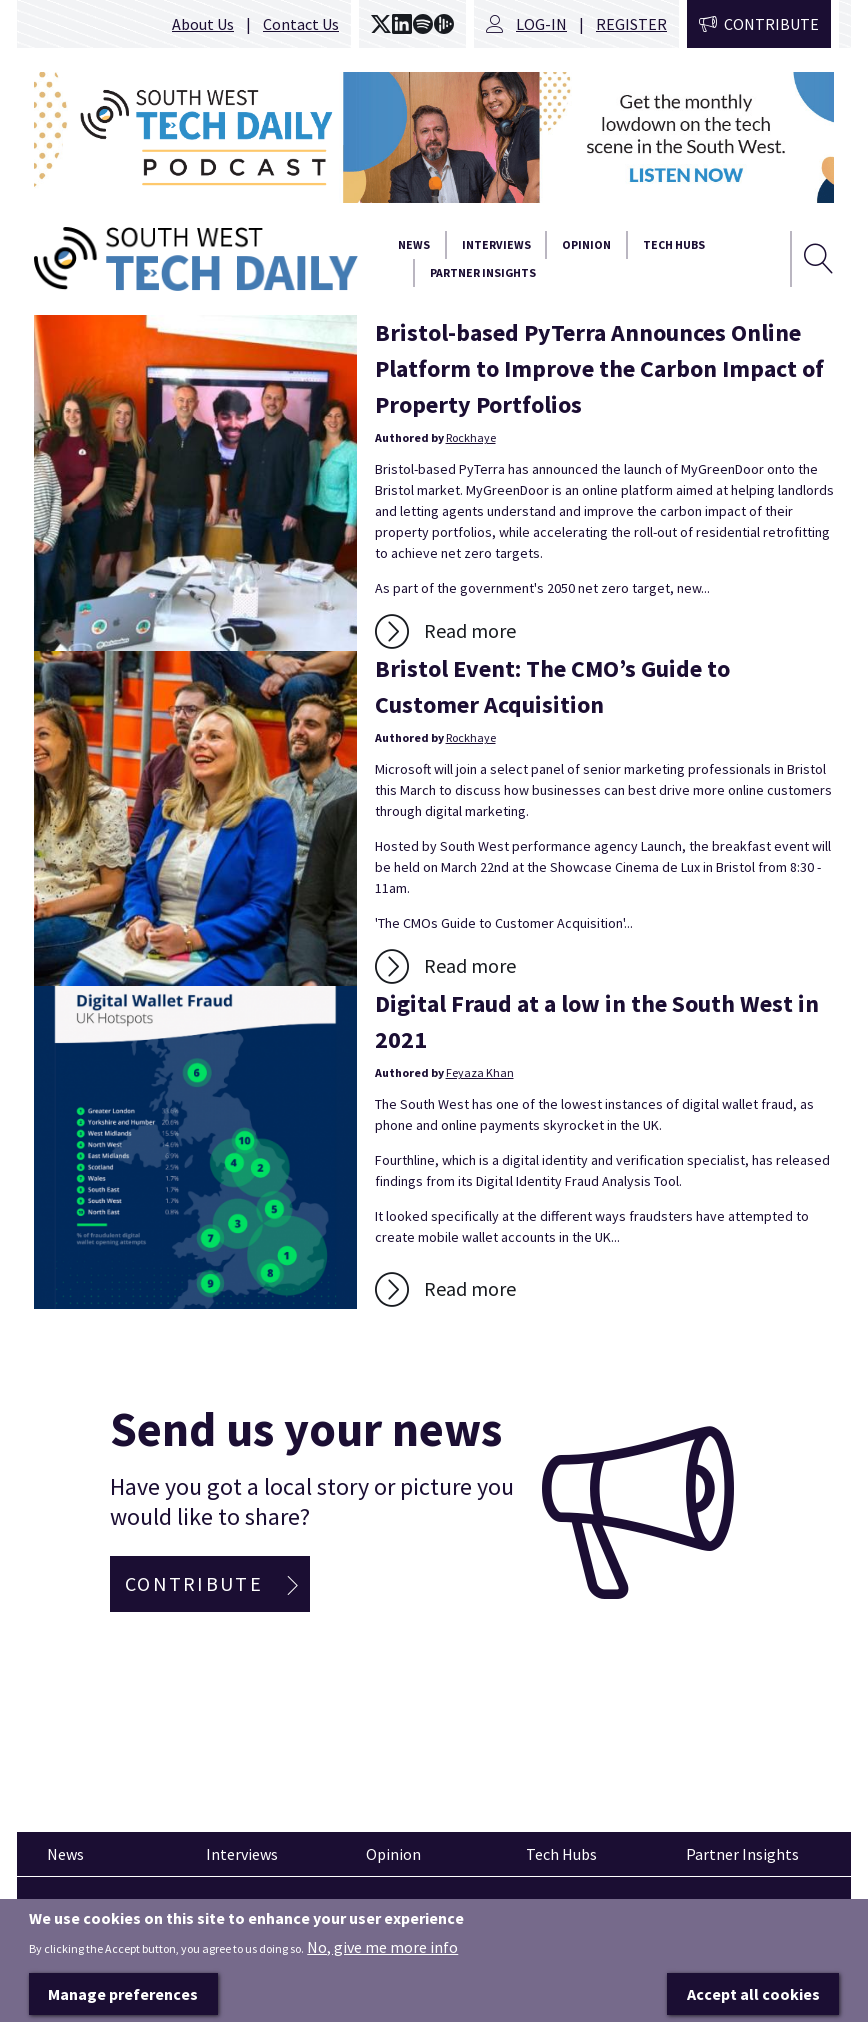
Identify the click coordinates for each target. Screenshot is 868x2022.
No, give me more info (382, 1976)
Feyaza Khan (480, 1072)
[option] (434, 137)
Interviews (496, 244)
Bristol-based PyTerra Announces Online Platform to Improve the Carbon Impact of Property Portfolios (599, 368)
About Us (203, 24)
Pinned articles (89, 1913)
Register (631, 24)
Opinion (586, 244)
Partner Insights (483, 272)
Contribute (771, 24)
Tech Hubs (674, 244)
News (414, 244)
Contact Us (301, 24)
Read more (470, 630)
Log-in (541, 24)
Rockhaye (471, 437)
